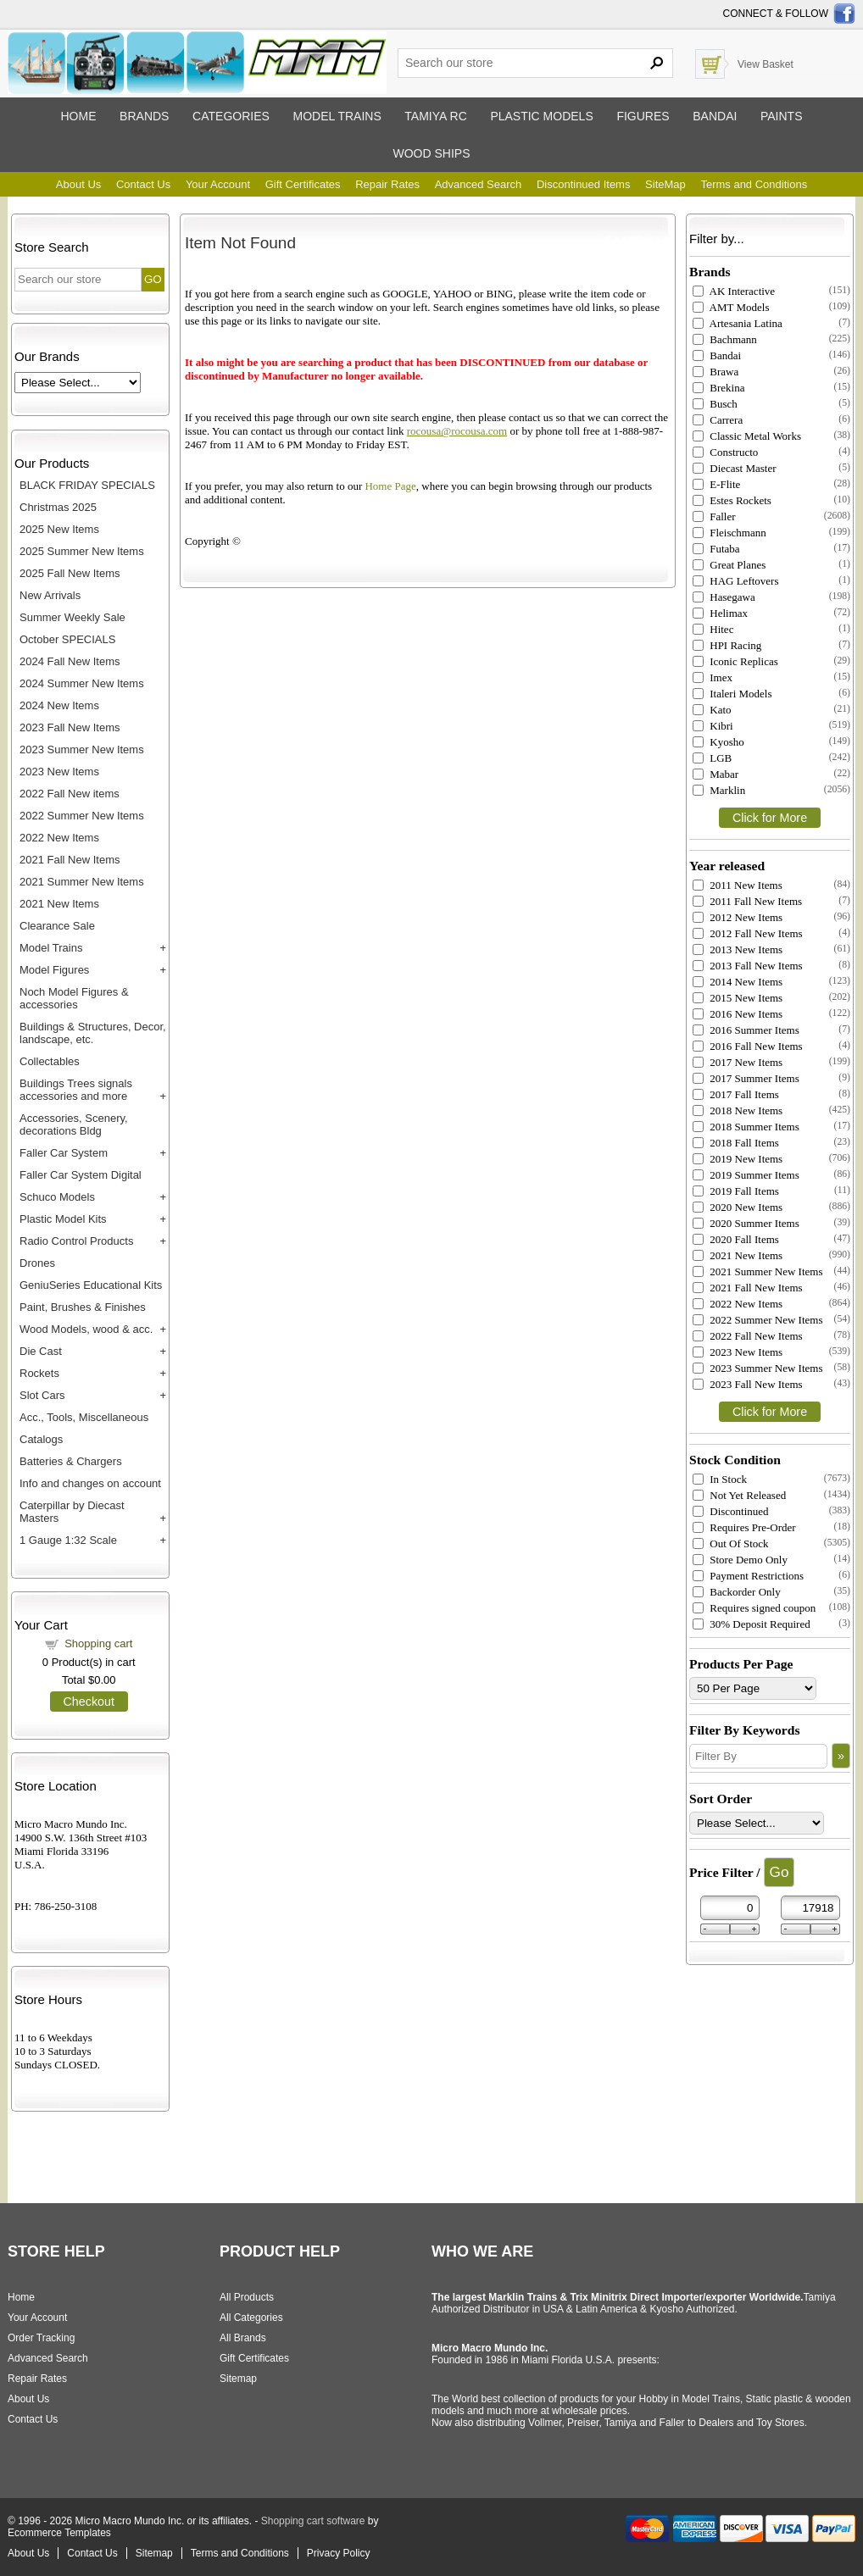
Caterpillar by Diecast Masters (72, 1511)
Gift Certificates (303, 184)
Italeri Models (732, 693)
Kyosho (718, 742)
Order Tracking (41, 2338)
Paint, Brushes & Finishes (82, 1307)
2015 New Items (737, 997)
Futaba (716, 548)
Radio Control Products (76, 1241)
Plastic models (541, 116)
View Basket (765, 64)
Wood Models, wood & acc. (86, 1329)
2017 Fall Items (736, 1094)
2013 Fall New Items (748, 965)
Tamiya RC (435, 116)
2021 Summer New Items (81, 881)
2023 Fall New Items (69, 727)
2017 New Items (737, 1062)
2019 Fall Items (736, 1191)
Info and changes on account (90, 1483)
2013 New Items (737, 949)
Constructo (725, 452)
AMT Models (731, 307)
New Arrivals (50, 595)
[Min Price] (730, 1908)
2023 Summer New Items (81, 749)
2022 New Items (59, 837)
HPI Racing (727, 645)
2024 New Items (59, 705)
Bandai (715, 116)
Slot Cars (41, 1395)
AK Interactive (734, 291)
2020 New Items (737, 1207)
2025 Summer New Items (81, 551)
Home (78, 116)
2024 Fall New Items (69, 661)
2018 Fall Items (736, 1142)
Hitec (713, 629)
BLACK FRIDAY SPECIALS (87, 485)
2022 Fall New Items (748, 1336)
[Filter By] (758, 1756)
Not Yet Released (739, 1495)
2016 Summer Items (746, 1030)
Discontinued (731, 1511)
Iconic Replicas (735, 661)
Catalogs (41, 1439)
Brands (144, 116)
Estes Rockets (732, 500)
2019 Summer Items (746, 1175)
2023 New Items (59, 771)
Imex (712, 677)
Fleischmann (729, 532)
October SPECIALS (67, 639)
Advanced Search (478, 184)
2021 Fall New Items (69, 859)
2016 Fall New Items (748, 1046)
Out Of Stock (731, 1543)
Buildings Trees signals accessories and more (75, 1089)
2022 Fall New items (69, 793)
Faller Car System (63, 1152)
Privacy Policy (338, 2553)
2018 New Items (737, 1110)
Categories (231, 116)
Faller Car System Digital (80, 1175)
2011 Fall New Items (747, 901)
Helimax (720, 613)
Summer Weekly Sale (72, 617)
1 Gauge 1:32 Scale (68, 1540)
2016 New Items (737, 1014)
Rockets (39, 1373)
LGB (712, 758)
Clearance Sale (57, 925)
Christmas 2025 (58, 507)
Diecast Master (735, 468)
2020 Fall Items (736, 1239)
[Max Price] (810, 1908)
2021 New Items (59, 903)
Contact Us (143, 184)
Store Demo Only (740, 1559)
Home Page (390, 486)
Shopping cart (98, 1643)
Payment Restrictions (748, 1575)
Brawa (715, 371)
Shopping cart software (313, 2521)
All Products (247, 2297)
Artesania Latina (737, 323)
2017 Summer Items (746, 1078)
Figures (642, 116)
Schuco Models (57, 1197)
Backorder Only (737, 1591)
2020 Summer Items (746, 1223)
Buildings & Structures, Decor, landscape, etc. (92, 1033)
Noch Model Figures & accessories (74, 998)
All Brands (243, 2338)
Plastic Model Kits (63, 1219)
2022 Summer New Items (81, 815)
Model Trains (50, 947)
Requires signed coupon (754, 1608)
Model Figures (54, 969)
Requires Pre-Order (744, 1527)
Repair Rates (387, 184)
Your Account (218, 184)
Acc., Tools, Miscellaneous (83, 1417)
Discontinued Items (584, 184)
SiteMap (665, 184)
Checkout (89, 1701)
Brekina (718, 387)
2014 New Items (737, 981)
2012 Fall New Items (748, 933)
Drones (37, 1263)
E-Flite (716, 484)
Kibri (713, 725)
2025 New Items (59, 529)
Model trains (336, 116)
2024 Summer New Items (81, 683)
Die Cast (40, 1351)
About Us (78, 184)
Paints (781, 116)
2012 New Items (737, 917)
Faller (714, 516)
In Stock (720, 1479)
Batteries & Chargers (70, 1461)
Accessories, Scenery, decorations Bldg (73, 1124)
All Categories (251, 2317)
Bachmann (725, 339)
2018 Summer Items (746, 1126)
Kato (712, 709)
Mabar (715, 774)
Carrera (718, 420)
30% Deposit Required (751, 1624)
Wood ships (431, 153)
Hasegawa (724, 597)
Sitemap (238, 2378)
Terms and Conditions (753, 184)
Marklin (719, 790)
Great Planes (729, 564)
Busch (715, 403)
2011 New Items (737, 885)
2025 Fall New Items (69, 573)
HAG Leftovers (735, 581)
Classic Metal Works (747, 436)
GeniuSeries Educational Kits (90, 1285)
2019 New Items (737, 1158)
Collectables (49, 1061)
